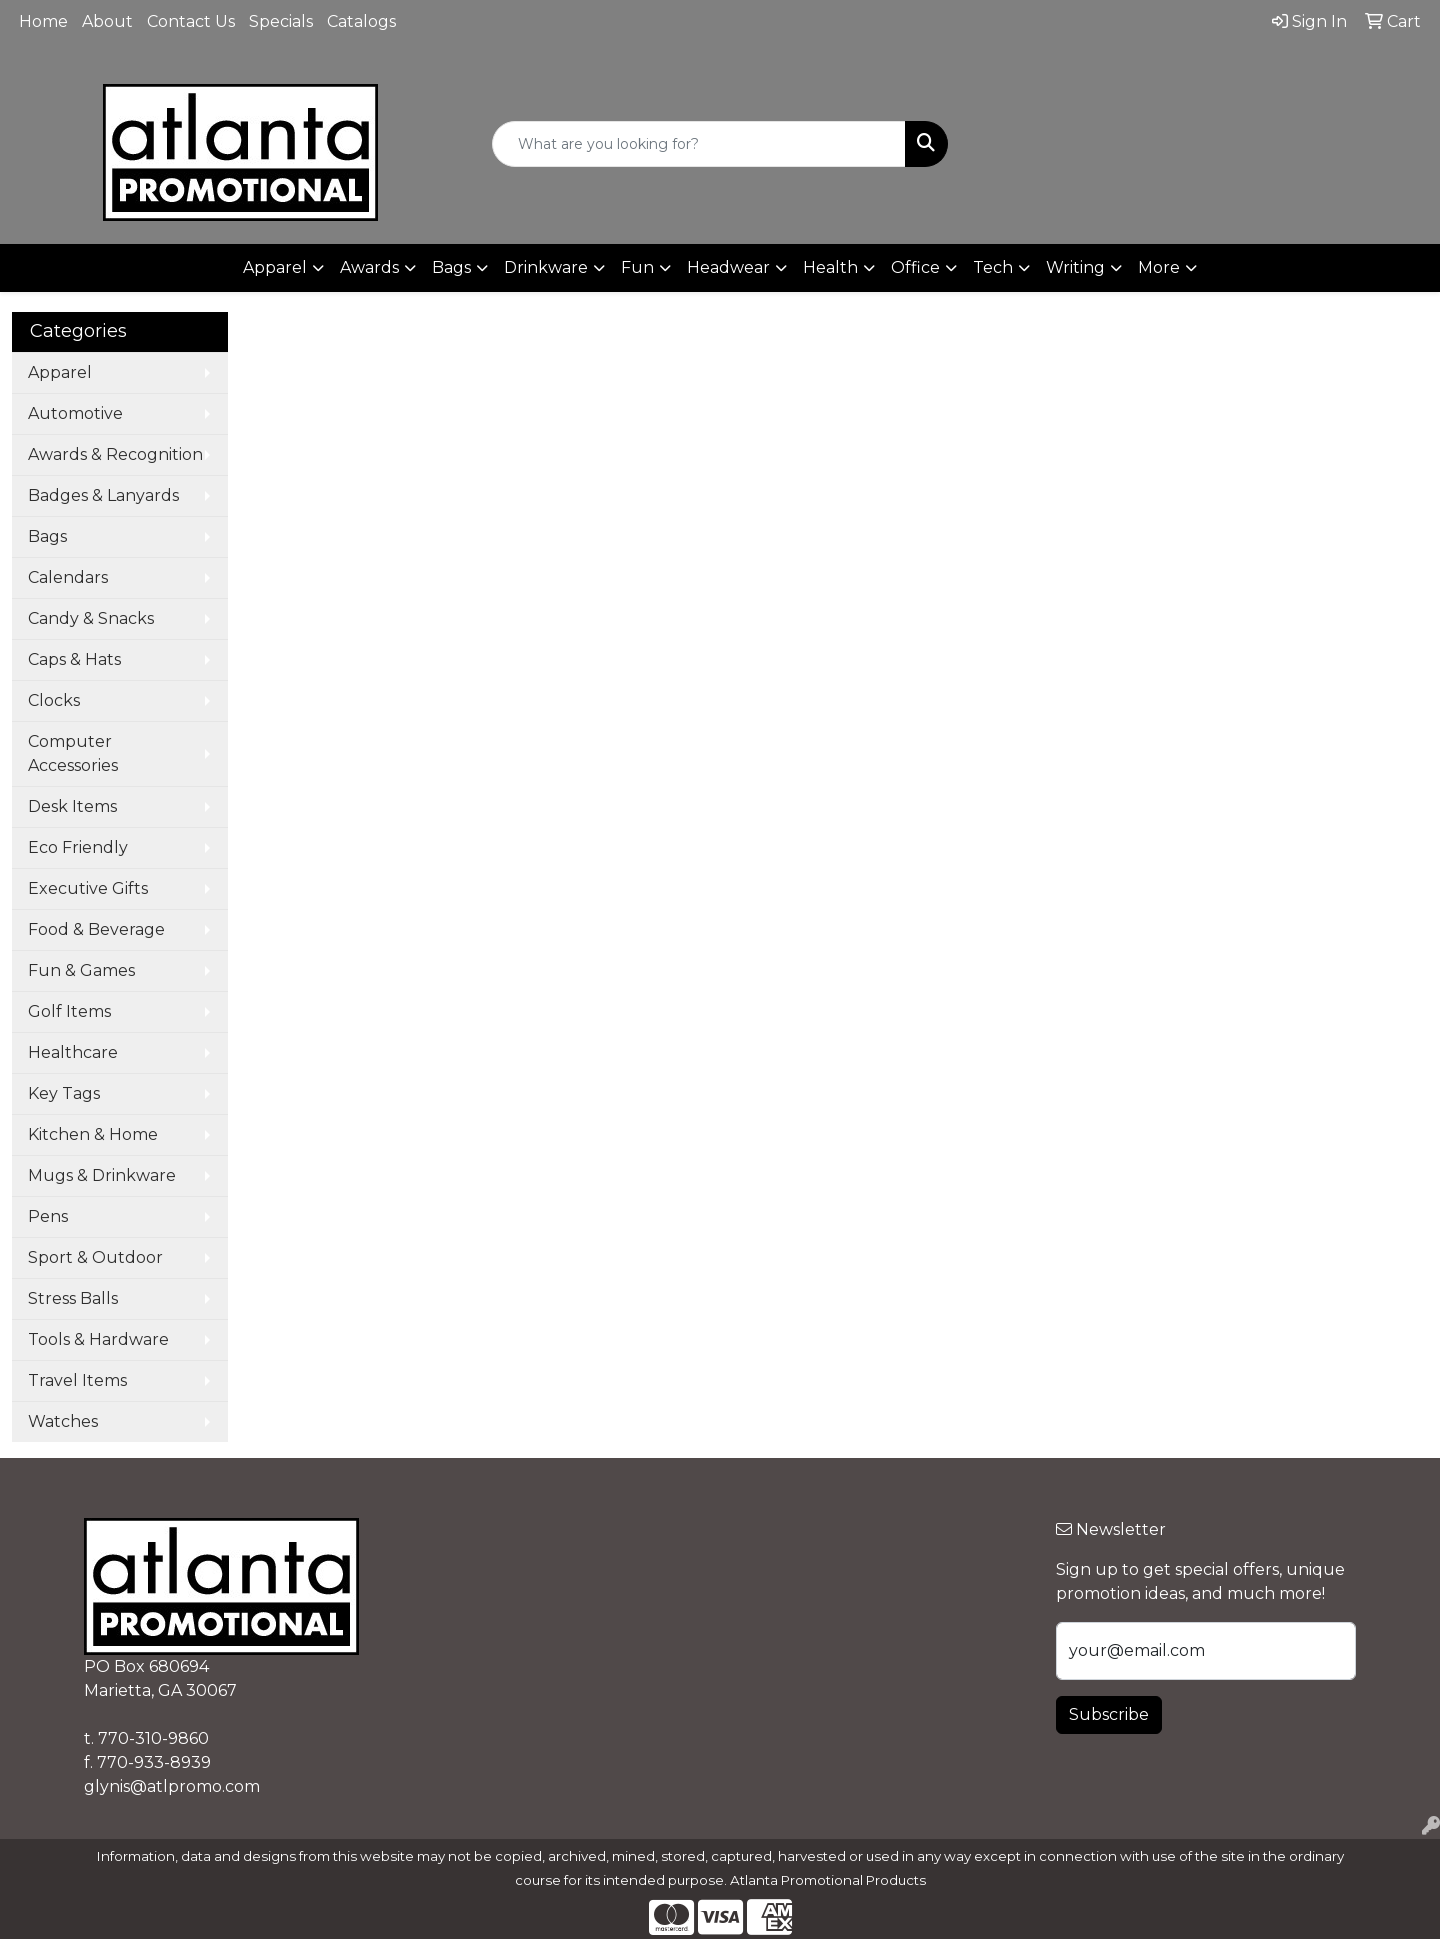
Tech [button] (993, 267)
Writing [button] (1075, 267)
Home (43, 21)
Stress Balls (73, 1298)
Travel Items (77, 1380)
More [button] (1159, 267)
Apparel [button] (275, 267)
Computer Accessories (73, 753)
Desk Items (72, 806)
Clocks (54, 700)
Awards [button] (369, 267)
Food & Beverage (96, 929)
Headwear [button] (728, 267)
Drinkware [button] (546, 267)
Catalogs (361, 21)
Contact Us (191, 21)
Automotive (75, 413)
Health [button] (830, 267)
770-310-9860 (153, 1738)
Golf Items (69, 1011)
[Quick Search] (699, 144)
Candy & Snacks (91, 618)
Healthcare (73, 1052)
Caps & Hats (74, 659)
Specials (281, 21)
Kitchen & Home (93, 1134)
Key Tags (64, 1093)
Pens (48, 1216)
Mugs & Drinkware (102, 1175)
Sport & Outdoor (95, 1257)
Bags (47, 536)
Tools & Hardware (98, 1339)
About (107, 21)
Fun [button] (637, 267)
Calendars (68, 577)
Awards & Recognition (115, 454)
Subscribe (1109, 1714)
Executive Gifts (88, 888)
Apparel (60, 372)
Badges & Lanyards (103, 495)
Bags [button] (451, 267)
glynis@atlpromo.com (172, 1786)
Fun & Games (81, 970)
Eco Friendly (78, 847)
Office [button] (915, 267)
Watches (63, 1421)
